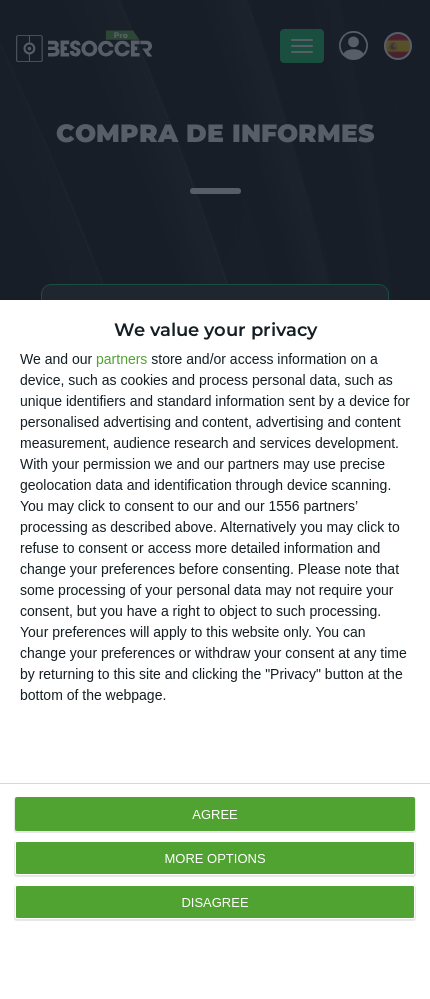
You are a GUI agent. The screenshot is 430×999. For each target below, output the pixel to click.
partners (121, 359)
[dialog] (215, 649)
